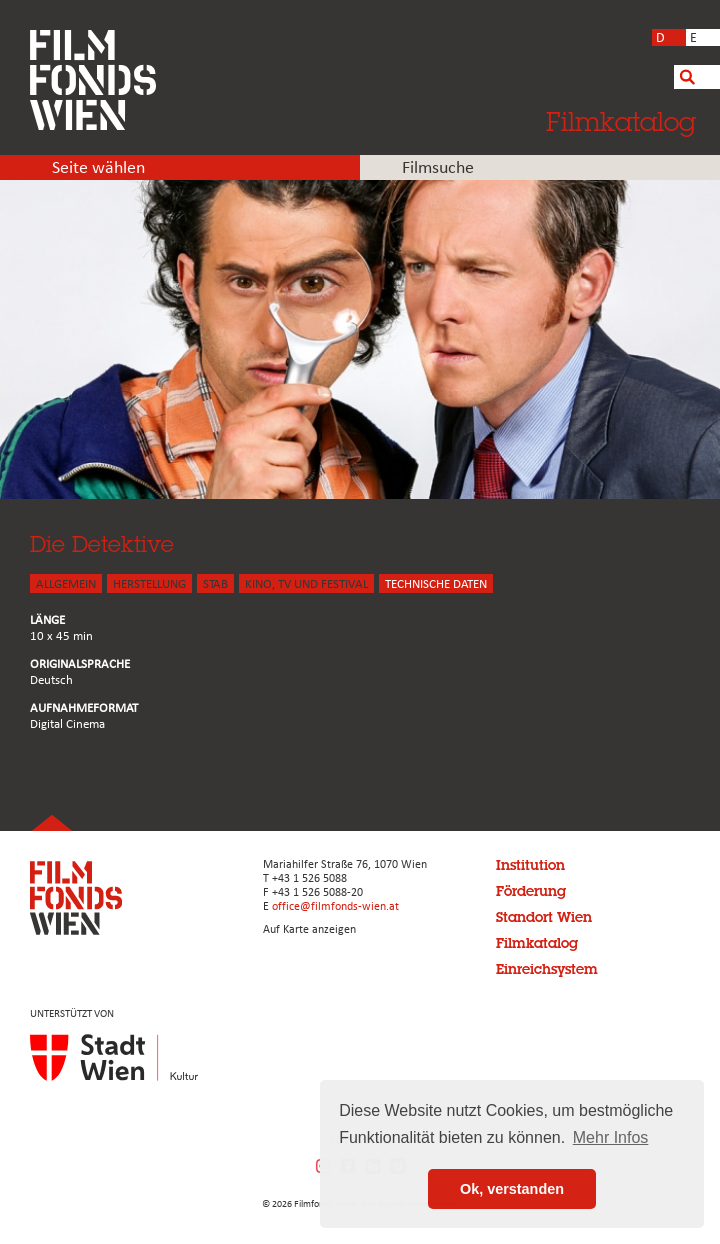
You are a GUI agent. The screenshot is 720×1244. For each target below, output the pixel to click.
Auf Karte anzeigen (309, 930)
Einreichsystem (547, 969)
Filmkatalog (621, 121)
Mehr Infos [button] (611, 1137)
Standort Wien (544, 917)
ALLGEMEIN (66, 584)
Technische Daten (436, 584)
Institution (530, 865)
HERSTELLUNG (149, 584)
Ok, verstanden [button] (512, 1189)
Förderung (531, 891)
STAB (215, 584)
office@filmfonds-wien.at (335, 907)
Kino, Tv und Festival (306, 584)
